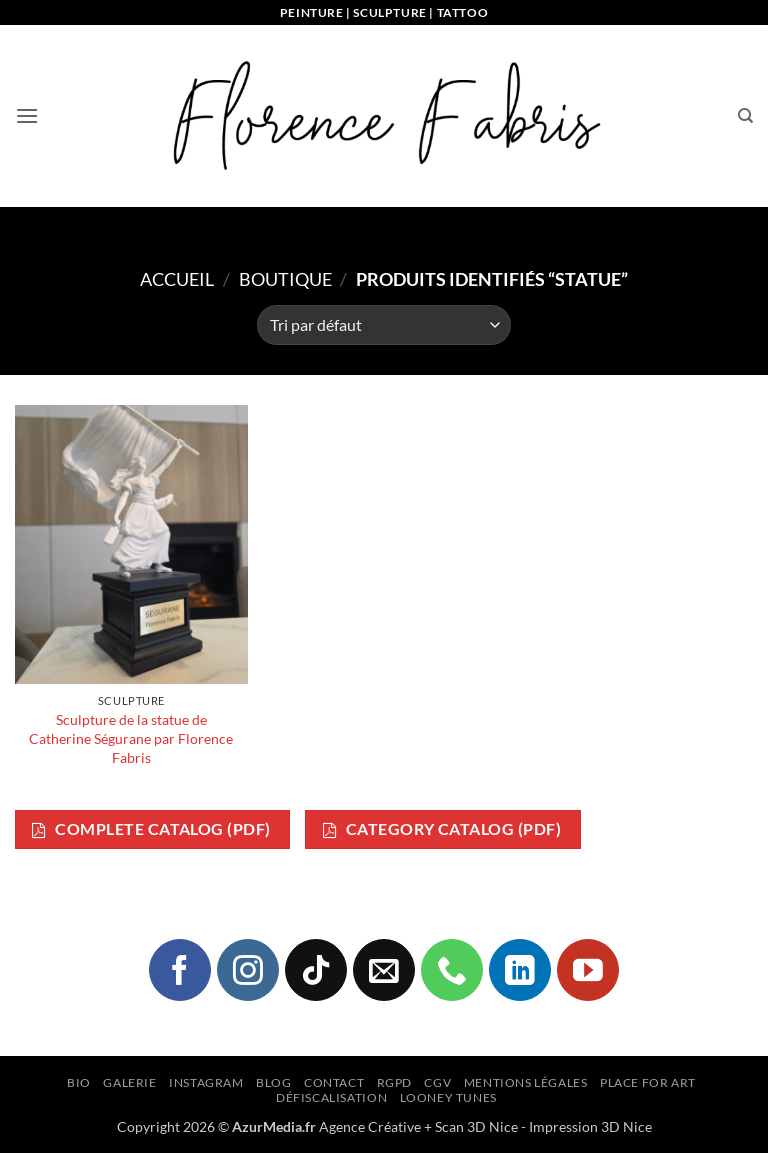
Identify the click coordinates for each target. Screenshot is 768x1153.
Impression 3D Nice (590, 1126)
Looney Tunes (448, 1097)
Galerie (129, 1082)
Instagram (206, 1082)
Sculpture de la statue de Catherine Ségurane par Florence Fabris (131, 738)
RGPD (394, 1082)
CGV (437, 1082)
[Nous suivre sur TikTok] (316, 970)
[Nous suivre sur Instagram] (248, 970)
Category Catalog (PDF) (442, 829)
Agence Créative (370, 1126)
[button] (27, 115)
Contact (334, 1082)
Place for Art (648, 1082)
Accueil (177, 279)
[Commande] (384, 325)
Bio (79, 1082)
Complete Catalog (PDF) (151, 829)
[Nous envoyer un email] (384, 970)
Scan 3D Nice (476, 1126)
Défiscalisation (331, 1097)
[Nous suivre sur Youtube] (588, 970)
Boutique (285, 279)
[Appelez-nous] (452, 970)
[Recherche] (745, 116)
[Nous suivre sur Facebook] (180, 970)
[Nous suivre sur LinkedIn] (520, 970)
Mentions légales (526, 1082)
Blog (273, 1082)
